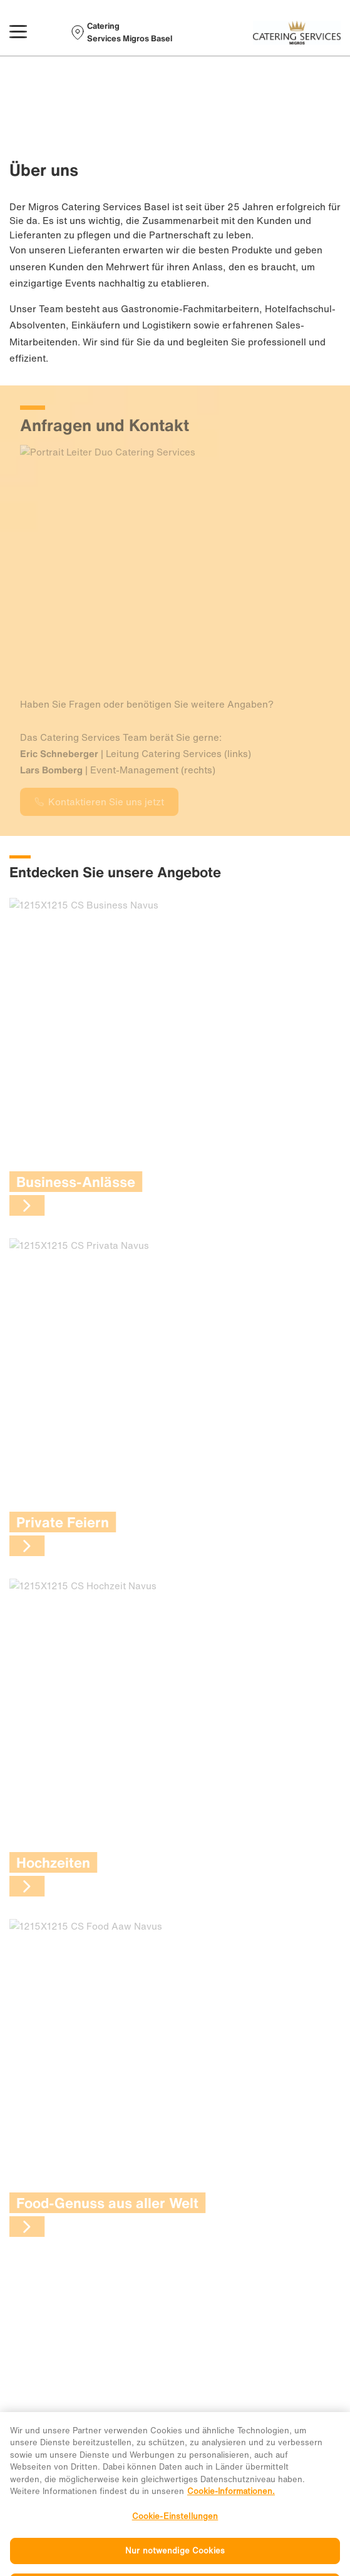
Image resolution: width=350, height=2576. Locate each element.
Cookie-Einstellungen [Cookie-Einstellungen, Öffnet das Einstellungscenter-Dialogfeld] (175, 2534)
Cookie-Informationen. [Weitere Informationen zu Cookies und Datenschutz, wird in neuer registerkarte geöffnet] (231, 2509)
